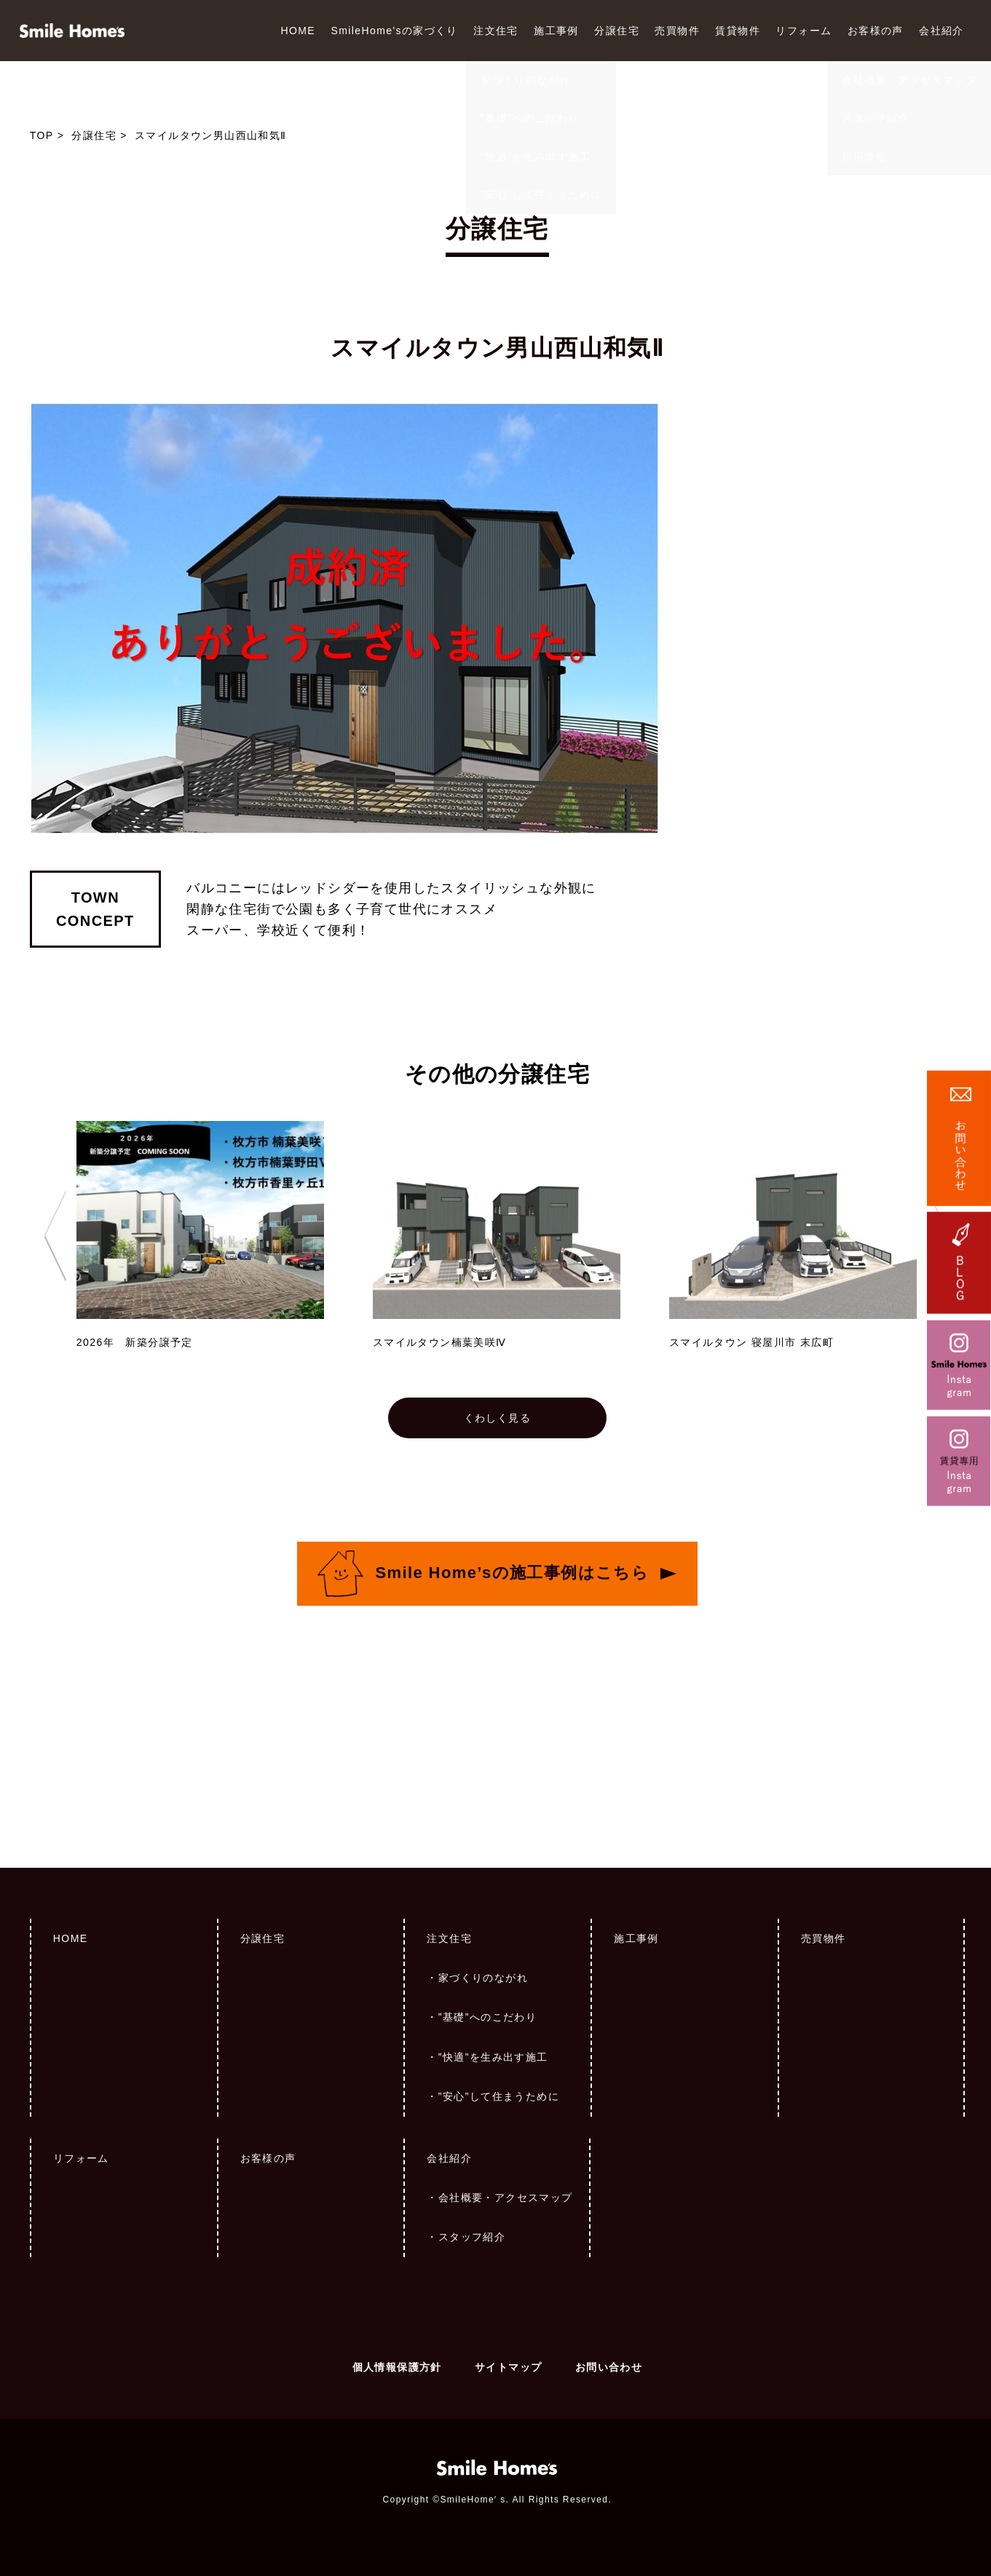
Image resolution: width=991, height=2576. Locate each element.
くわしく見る (497, 1418)
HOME (297, 30)
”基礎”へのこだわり (487, 2017)
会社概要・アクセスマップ (505, 2197)
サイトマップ (508, 2367)
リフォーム (803, 30)
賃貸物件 (737, 30)
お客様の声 (876, 30)
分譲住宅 (616, 30)
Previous (55, 1235)
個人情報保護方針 (397, 2367)
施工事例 (556, 30)
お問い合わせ (608, 2367)
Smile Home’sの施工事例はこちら (512, 1572)
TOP (42, 135)
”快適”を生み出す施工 (493, 2057)
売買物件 (677, 30)
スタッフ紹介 (471, 2237)
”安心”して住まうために (498, 2096)
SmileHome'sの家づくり (394, 30)
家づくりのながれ (483, 1977)
